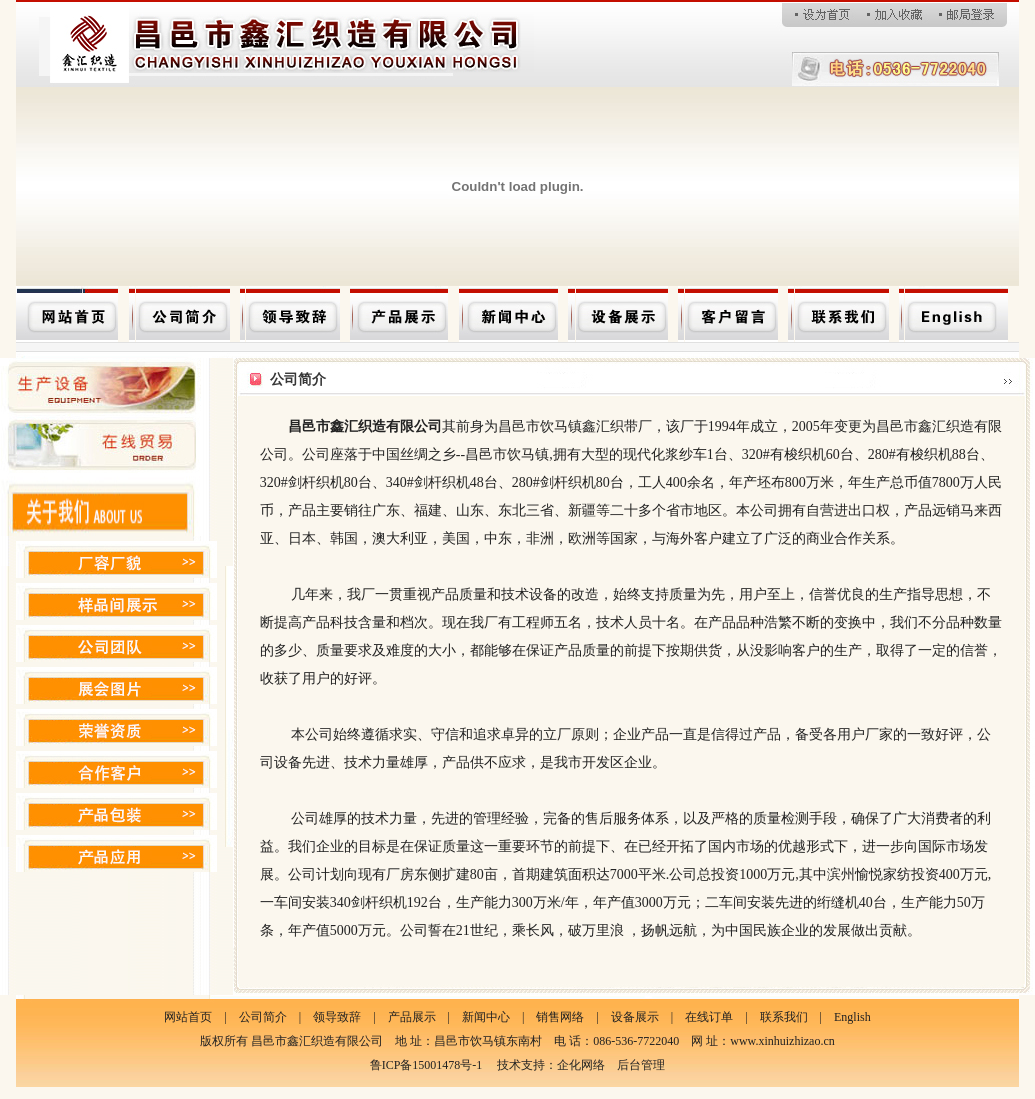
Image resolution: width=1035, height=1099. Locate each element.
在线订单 (709, 1017)
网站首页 (188, 1017)
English (852, 1017)
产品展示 (412, 1017)
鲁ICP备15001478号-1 (426, 1065)
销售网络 (560, 1017)
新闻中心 (486, 1017)
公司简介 (263, 1017)
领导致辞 (337, 1017)
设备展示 (635, 1017)
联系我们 (784, 1017)
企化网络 (581, 1065)
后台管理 (641, 1065)
